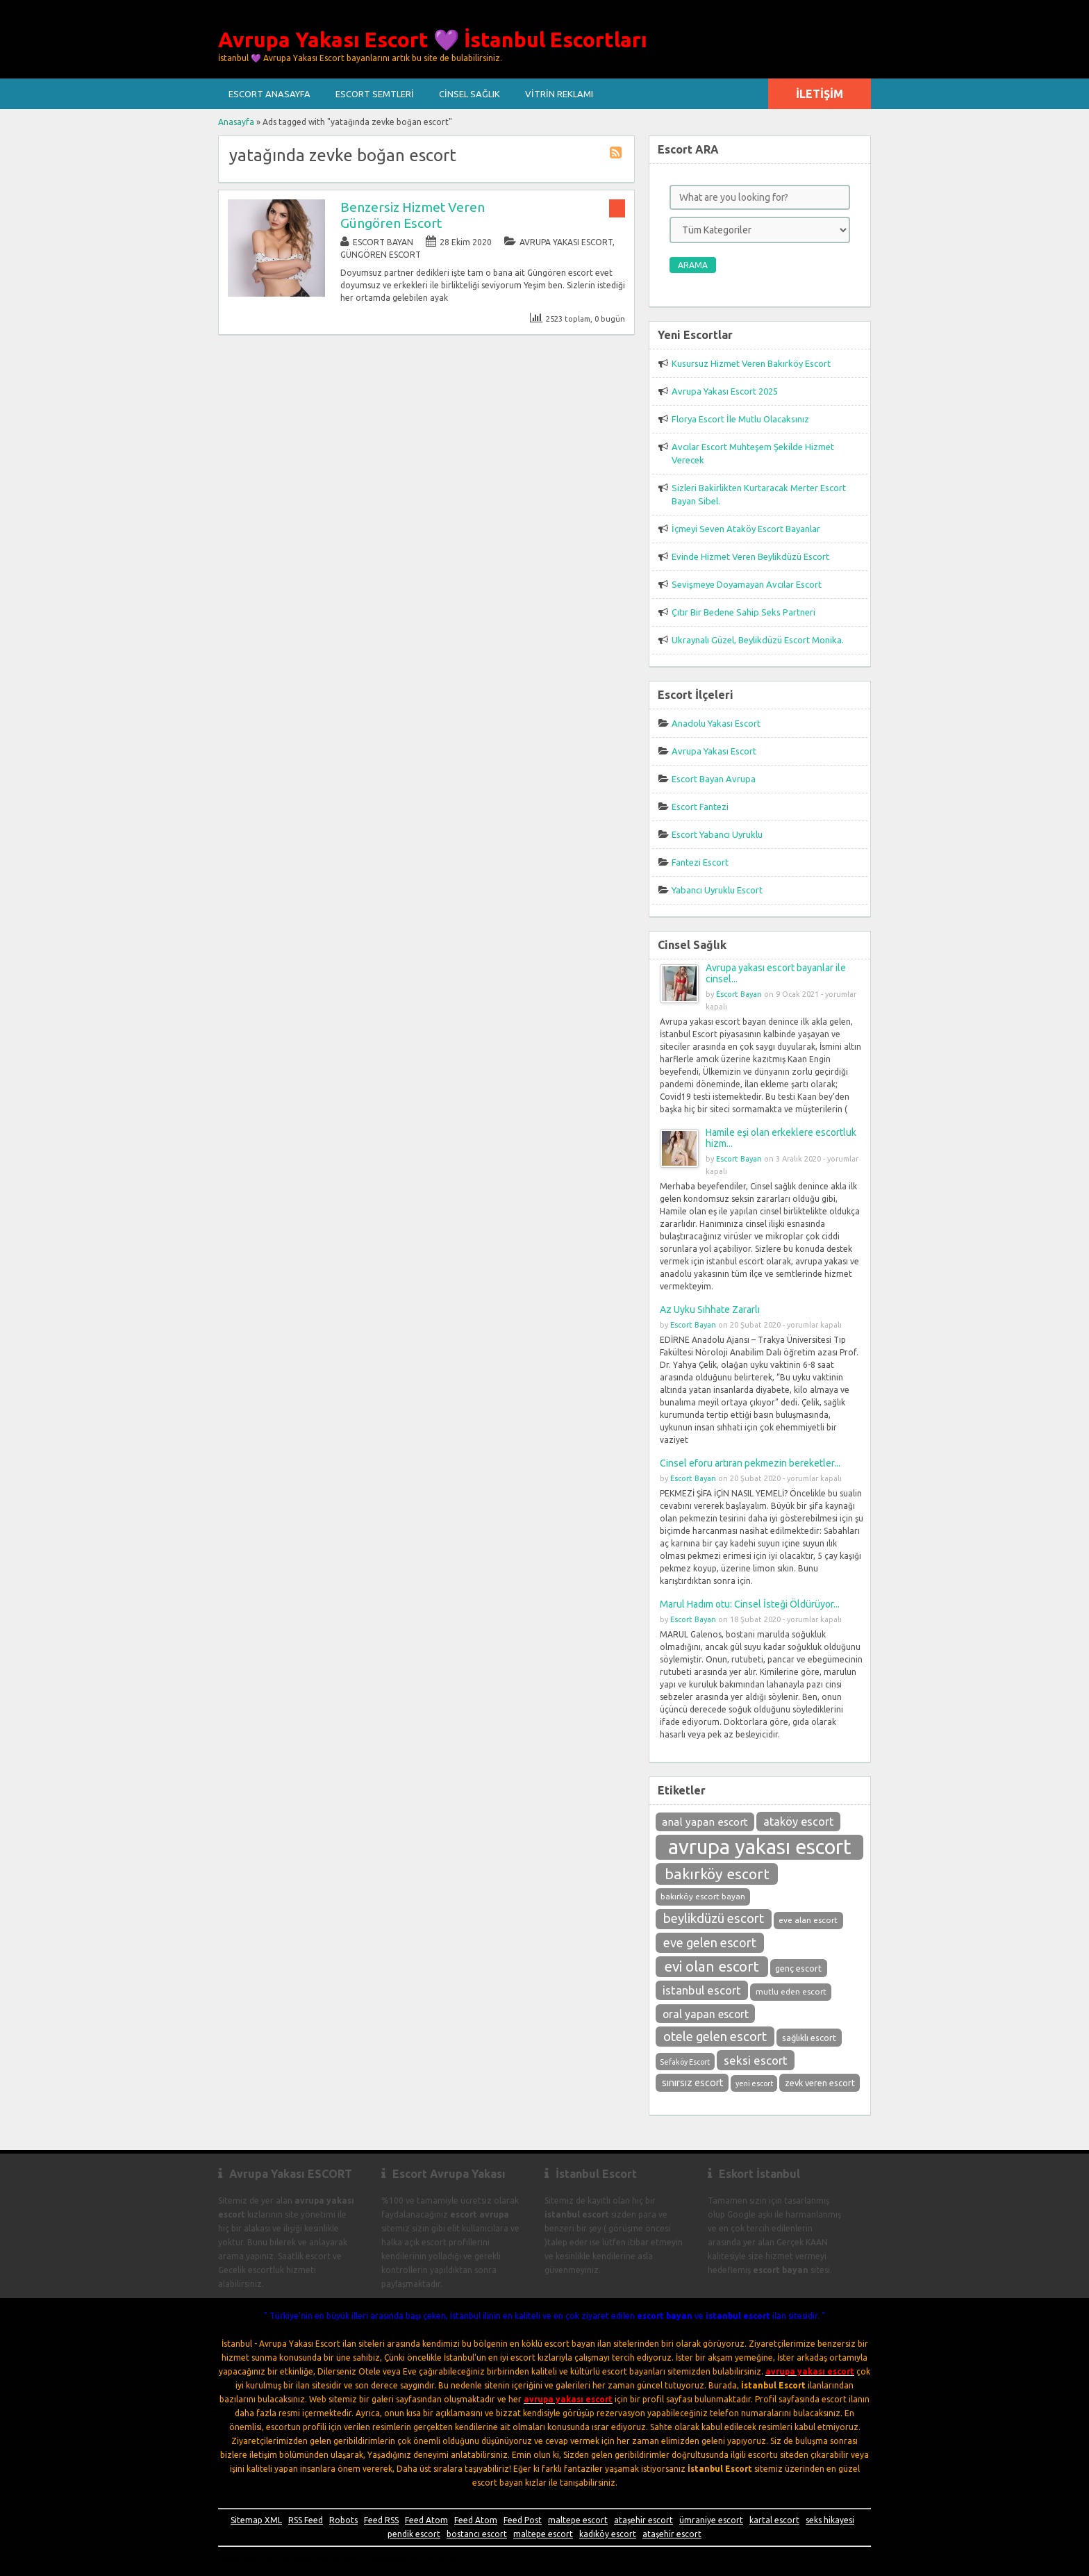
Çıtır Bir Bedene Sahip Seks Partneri (743, 612)
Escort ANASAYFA (269, 94)
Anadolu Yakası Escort (716, 723)
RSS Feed (305, 2520)
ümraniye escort (711, 2520)
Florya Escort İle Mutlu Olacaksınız (740, 419)
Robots (343, 2520)
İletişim (819, 94)
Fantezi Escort (700, 862)
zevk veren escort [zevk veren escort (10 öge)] (820, 2083)
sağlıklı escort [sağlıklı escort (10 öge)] (809, 2037)
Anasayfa (236, 121)
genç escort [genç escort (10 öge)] (798, 1968)
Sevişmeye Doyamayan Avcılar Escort (747, 584)
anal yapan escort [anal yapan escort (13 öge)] (705, 1822)
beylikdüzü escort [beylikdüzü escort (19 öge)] (713, 1918)
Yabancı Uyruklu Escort (717, 890)
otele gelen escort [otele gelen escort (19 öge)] (715, 2036)
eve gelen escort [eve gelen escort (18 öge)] (709, 1942)
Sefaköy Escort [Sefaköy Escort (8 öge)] (685, 2062)
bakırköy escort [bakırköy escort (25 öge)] (717, 1873)
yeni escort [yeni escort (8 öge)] (754, 2083)
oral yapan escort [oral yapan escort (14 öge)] (706, 2014)
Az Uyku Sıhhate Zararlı (710, 1309)
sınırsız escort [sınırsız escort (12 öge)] (692, 2082)
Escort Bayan (383, 242)
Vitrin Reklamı (559, 94)
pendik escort (414, 2533)
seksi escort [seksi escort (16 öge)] (756, 2060)
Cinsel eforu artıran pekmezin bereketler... (750, 1463)
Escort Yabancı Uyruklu (717, 834)
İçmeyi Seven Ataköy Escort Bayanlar (746, 529)
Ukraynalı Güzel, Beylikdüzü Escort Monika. (758, 640)
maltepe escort (578, 2520)
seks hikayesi (830, 2520)
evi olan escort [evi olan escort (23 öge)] (711, 1966)
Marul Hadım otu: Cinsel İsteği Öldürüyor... (750, 1604)
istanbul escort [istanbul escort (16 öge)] (702, 1990)
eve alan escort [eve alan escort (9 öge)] (808, 1919)
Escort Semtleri (374, 94)
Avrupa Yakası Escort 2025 (725, 391)
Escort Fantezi (700, 806)
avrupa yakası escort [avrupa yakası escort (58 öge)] (759, 1846)
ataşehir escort (643, 2520)
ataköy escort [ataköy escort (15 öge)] (798, 1821)
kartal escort (774, 2520)
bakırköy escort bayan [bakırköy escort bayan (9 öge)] (702, 1896)
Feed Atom (426, 2520)
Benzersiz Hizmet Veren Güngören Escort (412, 215)
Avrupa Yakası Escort (566, 242)
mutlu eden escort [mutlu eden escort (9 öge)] (791, 1991)
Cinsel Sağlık (469, 94)
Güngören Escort (380, 254)
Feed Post (523, 2520)
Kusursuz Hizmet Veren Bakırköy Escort (751, 363)
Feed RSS (381, 2520)
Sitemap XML (256, 2520)
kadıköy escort (607, 2533)
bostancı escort (477, 2533)
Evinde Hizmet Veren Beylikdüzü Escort (750, 556)
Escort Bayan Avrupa (714, 779)
